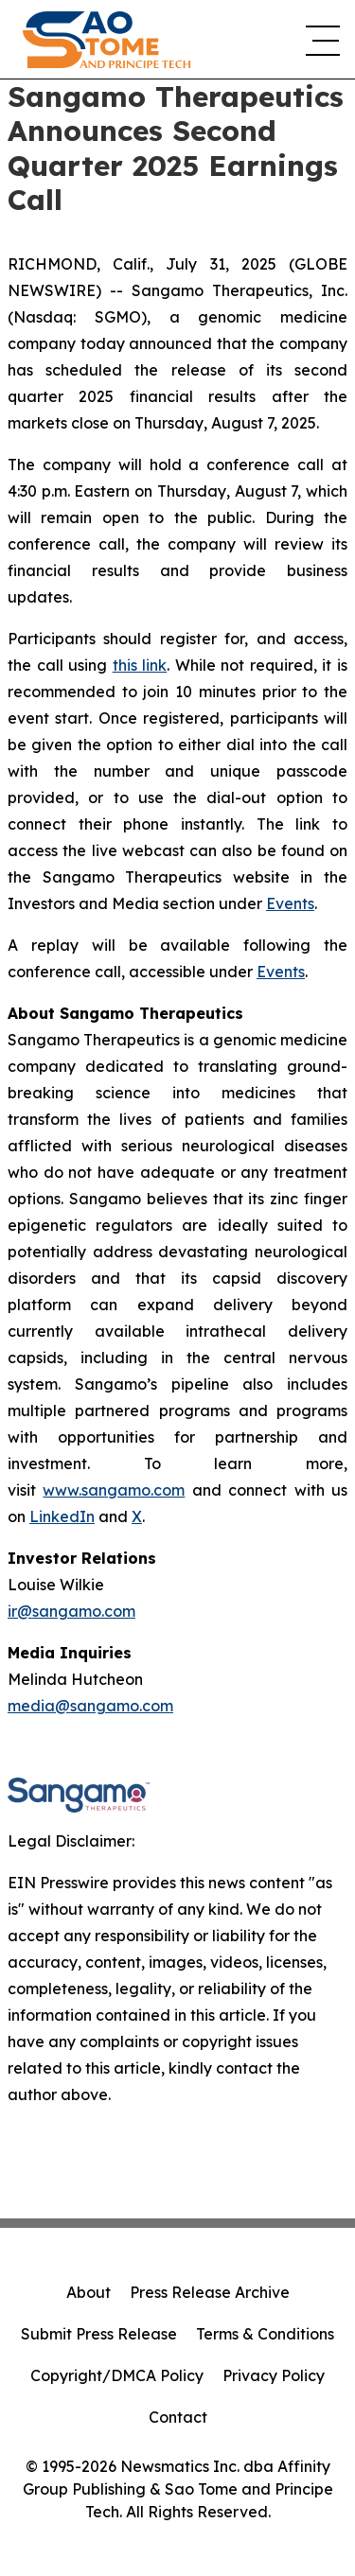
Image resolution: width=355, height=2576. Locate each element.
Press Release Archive (210, 2292)
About (88, 2292)
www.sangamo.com (114, 1490)
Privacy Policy (273, 2375)
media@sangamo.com (90, 1705)
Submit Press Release (99, 2333)
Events (290, 903)
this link (140, 665)
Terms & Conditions (265, 2333)
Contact (178, 2417)
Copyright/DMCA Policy (117, 2375)
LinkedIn (62, 1516)
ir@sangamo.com (71, 1611)
